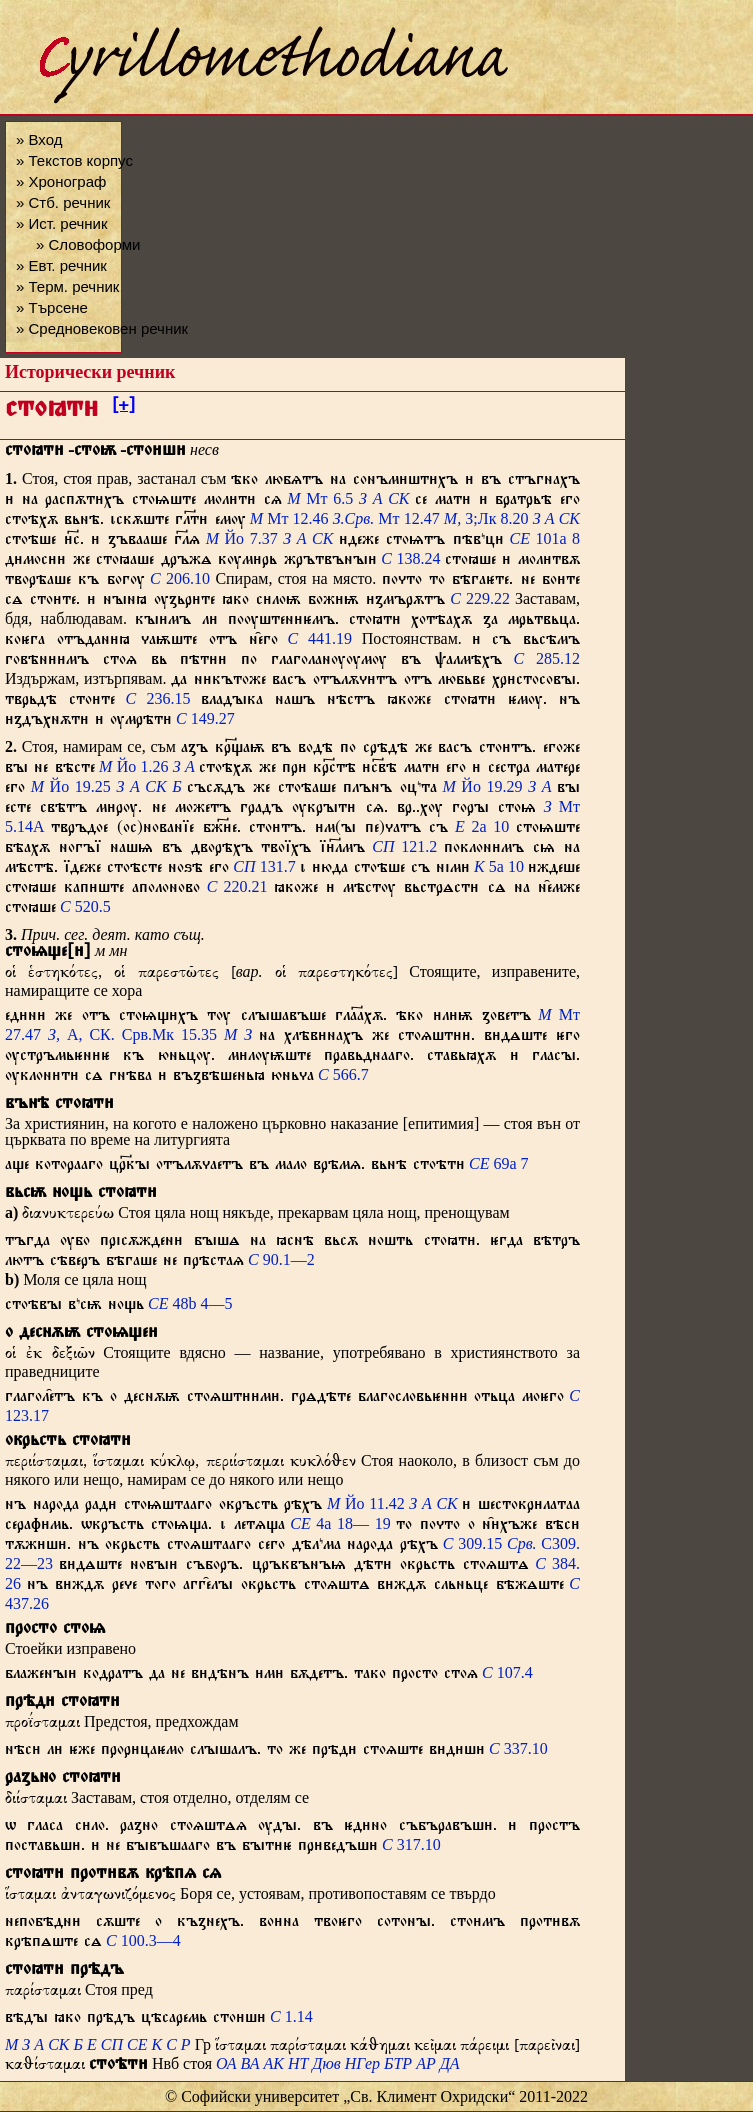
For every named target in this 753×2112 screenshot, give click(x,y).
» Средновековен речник (102, 328)
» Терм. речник (67, 286)
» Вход (39, 139)
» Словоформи (88, 244)
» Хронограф (61, 181)
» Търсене (52, 307)
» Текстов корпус (74, 160)
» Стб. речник (63, 202)
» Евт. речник (61, 265)
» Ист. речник (62, 223)
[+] (123, 408)
